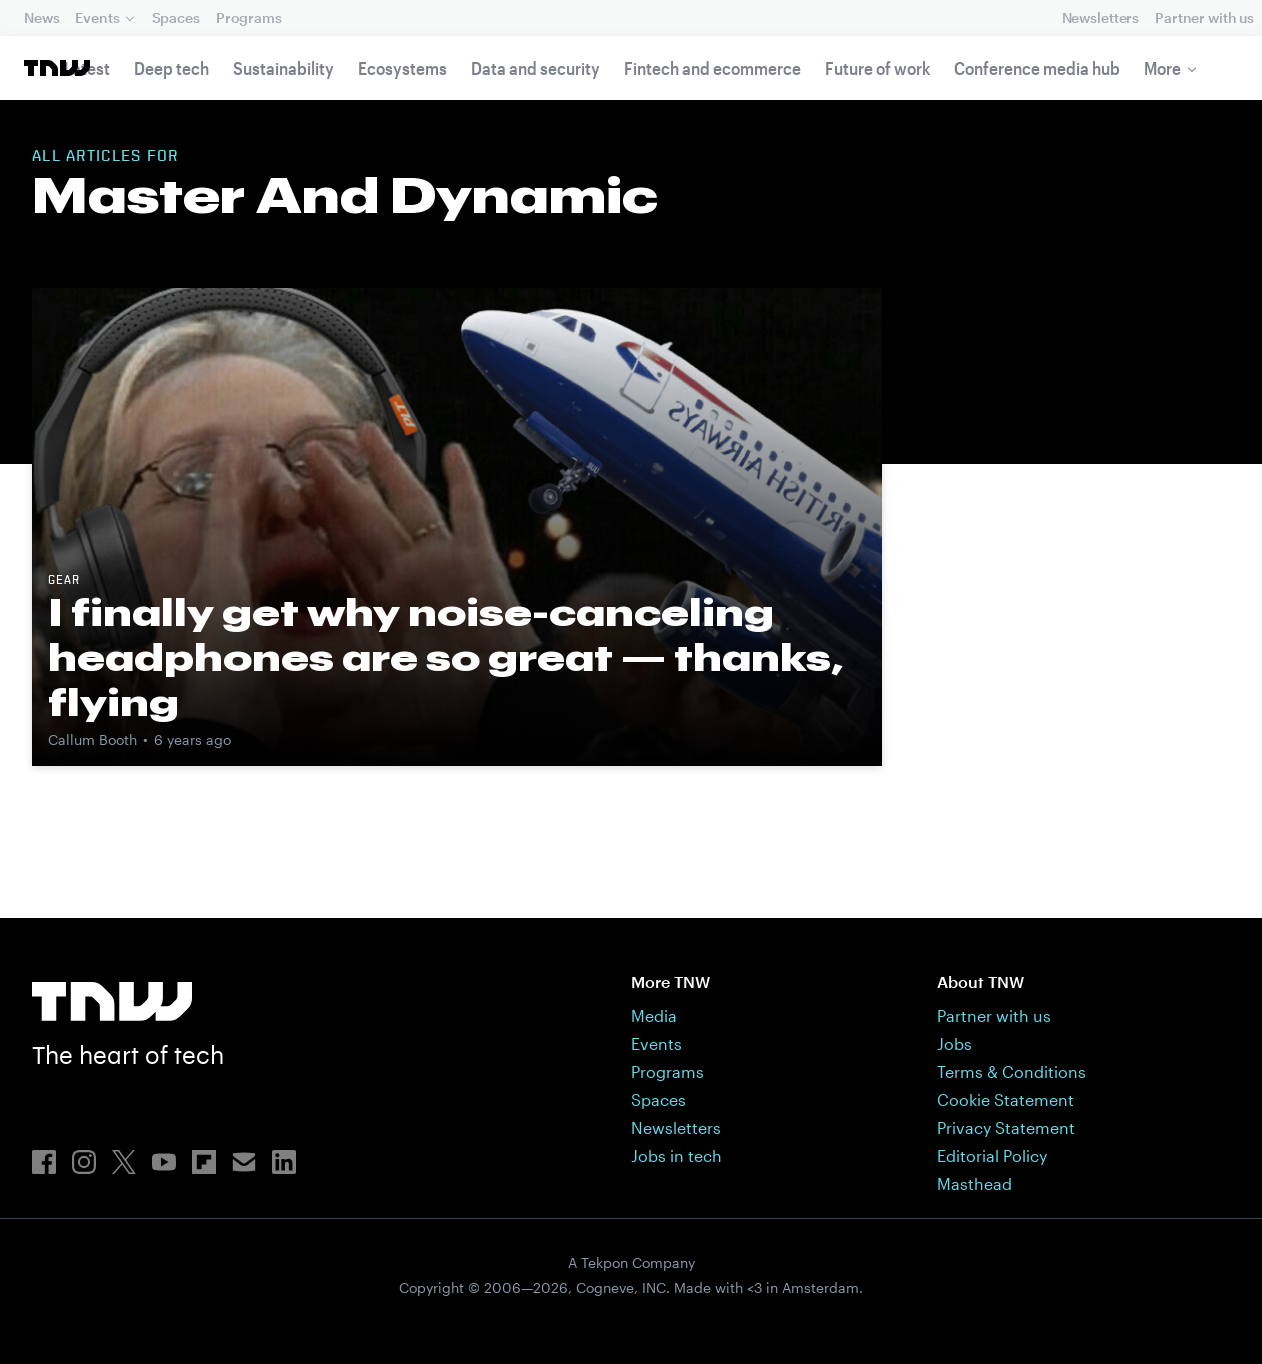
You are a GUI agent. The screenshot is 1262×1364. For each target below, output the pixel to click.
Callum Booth (92, 739)
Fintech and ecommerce (712, 68)
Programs (249, 17)
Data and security (535, 68)
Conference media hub (1037, 68)
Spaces (176, 17)
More (1162, 68)
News (41, 17)
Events (97, 17)
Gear (64, 581)
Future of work (877, 68)
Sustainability (283, 68)
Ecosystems (402, 68)
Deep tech (171, 68)
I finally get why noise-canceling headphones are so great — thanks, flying (446, 657)
